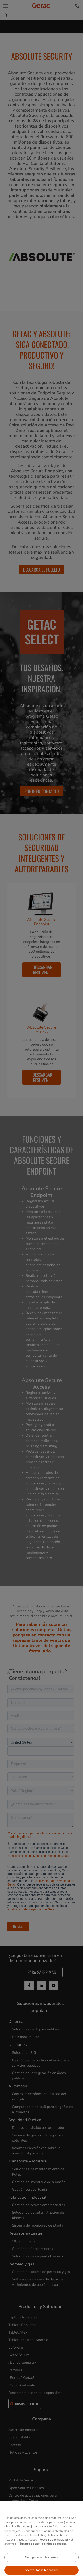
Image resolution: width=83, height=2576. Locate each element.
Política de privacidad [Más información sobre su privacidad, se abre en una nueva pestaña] (53, 2556)
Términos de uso (29, 2560)
